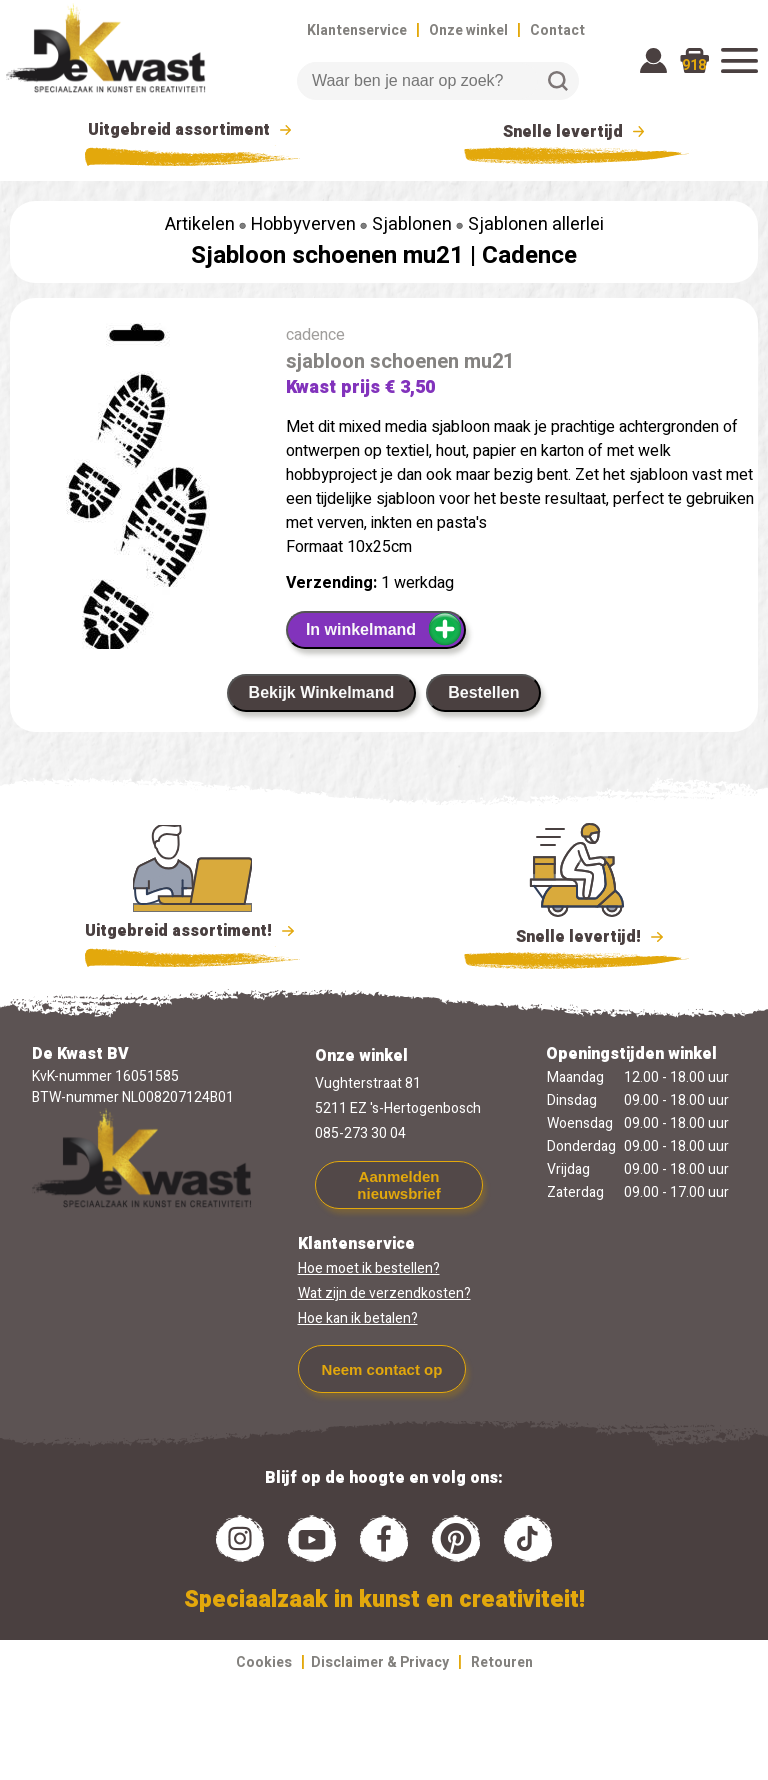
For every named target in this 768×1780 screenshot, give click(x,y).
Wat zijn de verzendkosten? (384, 1293)
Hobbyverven (303, 224)
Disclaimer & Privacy (380, 1662)
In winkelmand (384, 629)
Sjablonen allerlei (536, 224)
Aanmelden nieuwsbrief (398, 1185)
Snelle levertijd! (576, 935)
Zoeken (558, 81)
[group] (138, 519)
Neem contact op (382, 1369)
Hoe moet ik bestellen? (369, 1268)
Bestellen (483, 692)
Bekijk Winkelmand (322, 692)
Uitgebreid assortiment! (192, 931)
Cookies (264, 1662)
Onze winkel (468, 30)
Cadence (529, 255)
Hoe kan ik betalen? (358, 1318)
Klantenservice (357, 30)
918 (694, 65)
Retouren (502, 1662)
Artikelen (200, 224)
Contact (557, 30)
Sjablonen (412, 224)
